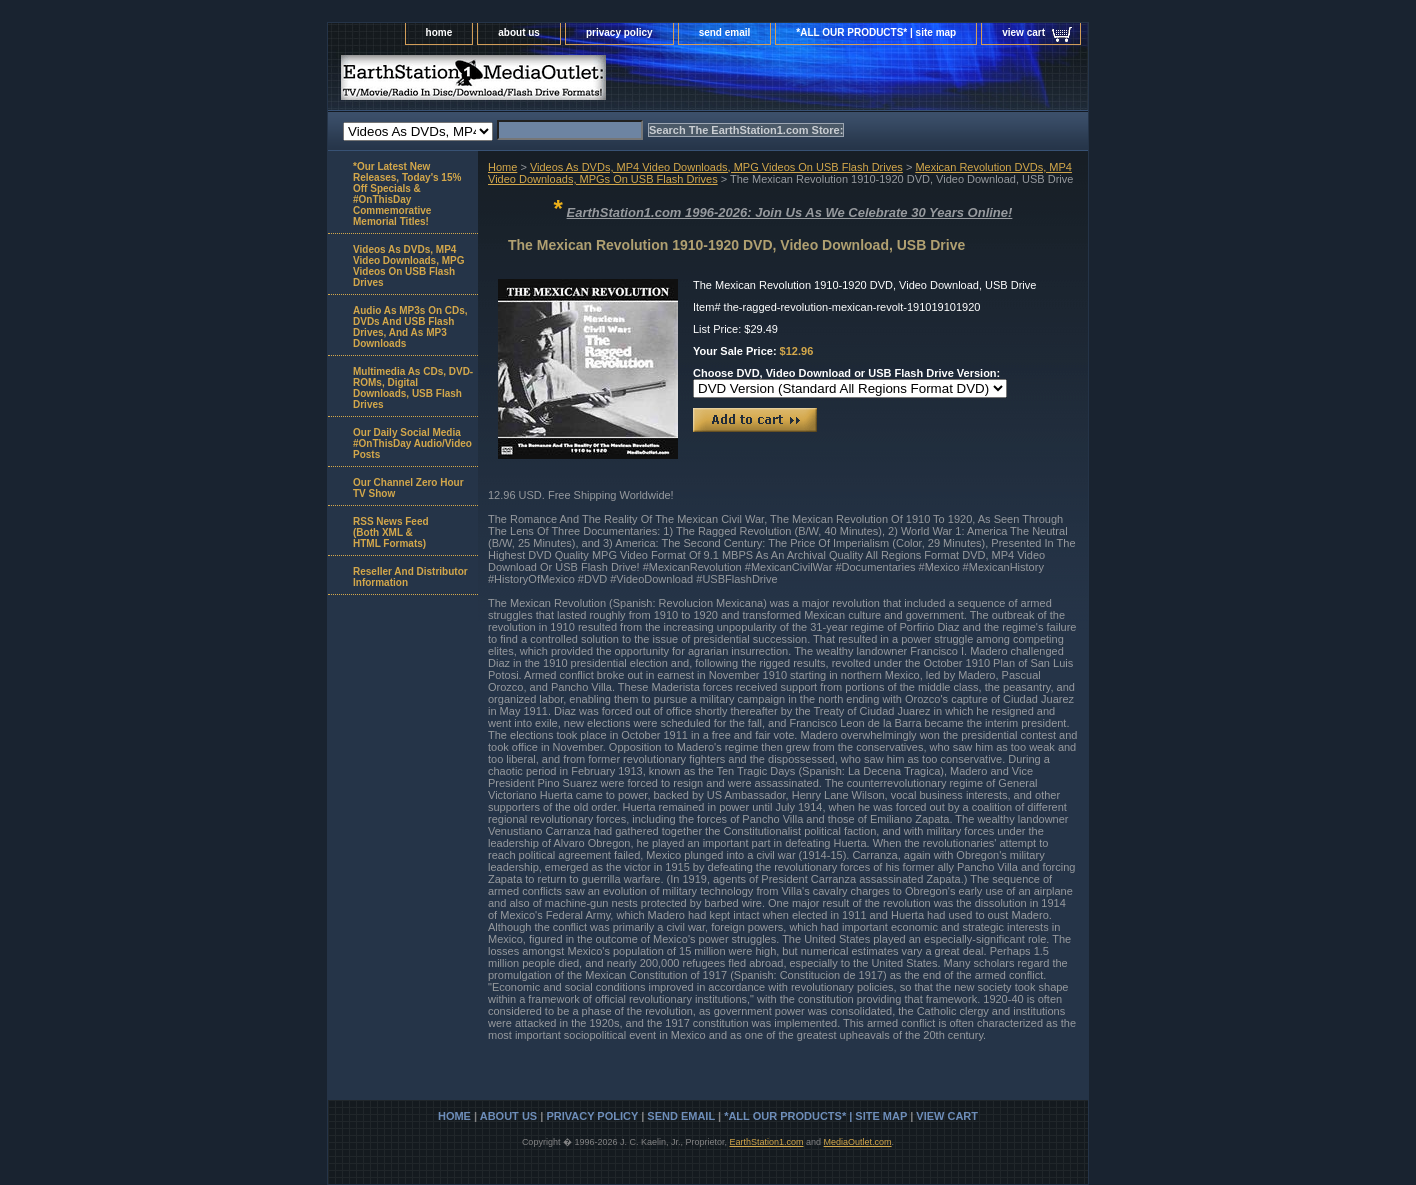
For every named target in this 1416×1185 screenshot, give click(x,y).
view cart (1023, 32)
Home (502, 167)
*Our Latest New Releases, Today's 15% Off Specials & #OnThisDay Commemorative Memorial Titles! (407, 194)
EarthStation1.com (766, 1142)
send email (725, 32)
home (439, 32)
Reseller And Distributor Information (410, 577)
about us (519, 32)
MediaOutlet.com (858, 1142)
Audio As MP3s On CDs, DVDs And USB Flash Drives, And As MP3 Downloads (410, 327)
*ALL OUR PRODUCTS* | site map (876, 32)
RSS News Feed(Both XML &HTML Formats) (391, 532)
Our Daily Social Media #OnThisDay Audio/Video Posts (412, 443)
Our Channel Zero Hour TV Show (408, 488)
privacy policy (619, 32)
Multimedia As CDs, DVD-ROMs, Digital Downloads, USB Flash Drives (413, 388)
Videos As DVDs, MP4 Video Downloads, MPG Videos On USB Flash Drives (716, 167)
